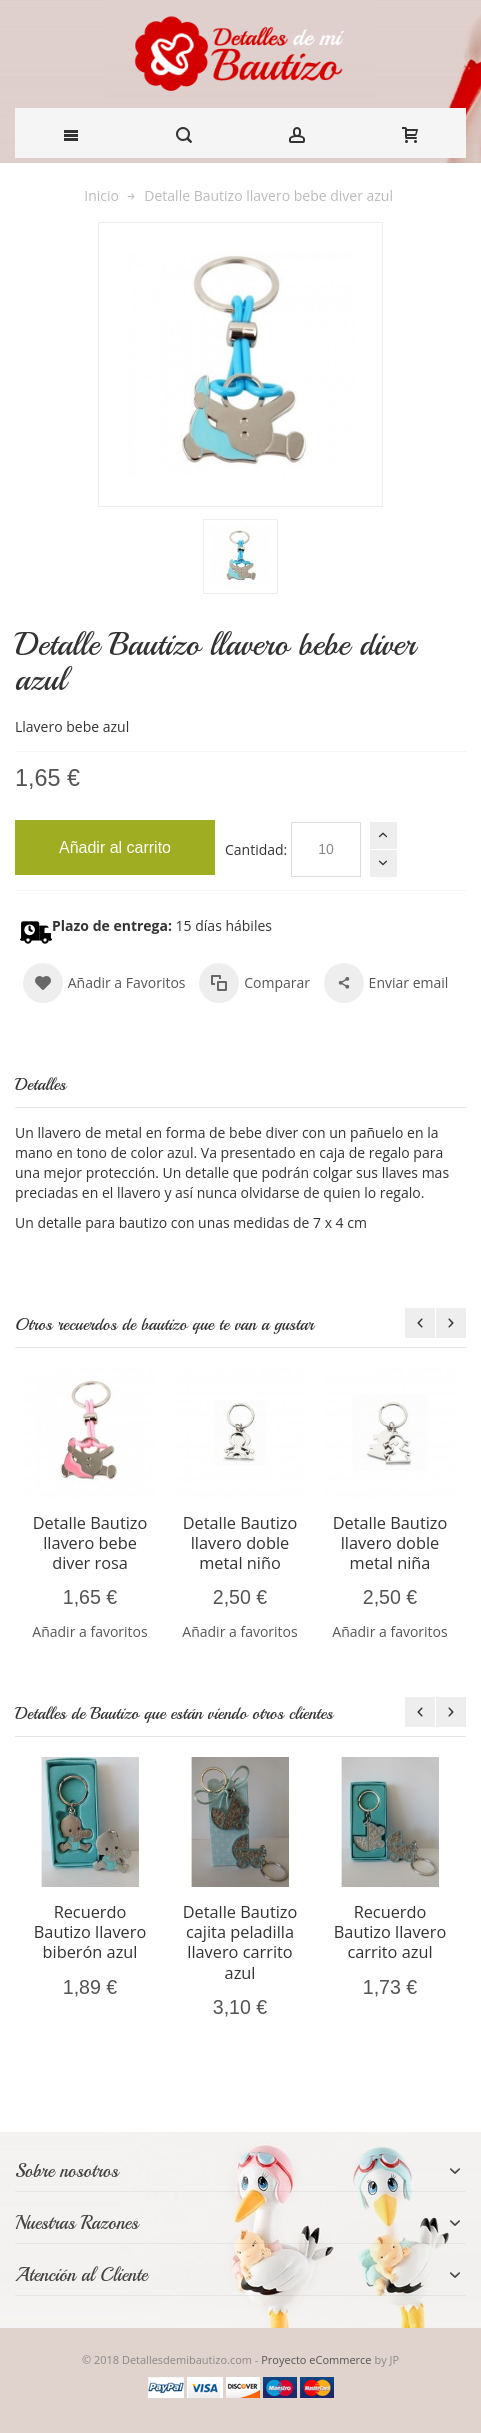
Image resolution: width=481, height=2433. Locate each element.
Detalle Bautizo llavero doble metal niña (390, 1543)
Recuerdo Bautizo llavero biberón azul (90, 1932)
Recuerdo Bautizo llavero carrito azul (390, 1932)
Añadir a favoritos (89, 1631)
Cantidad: (256, 849)
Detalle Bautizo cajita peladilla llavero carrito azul (240, 1942)
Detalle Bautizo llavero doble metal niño (240, 1543)
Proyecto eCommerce (316, 2359)
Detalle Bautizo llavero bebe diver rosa (90, 1543)
